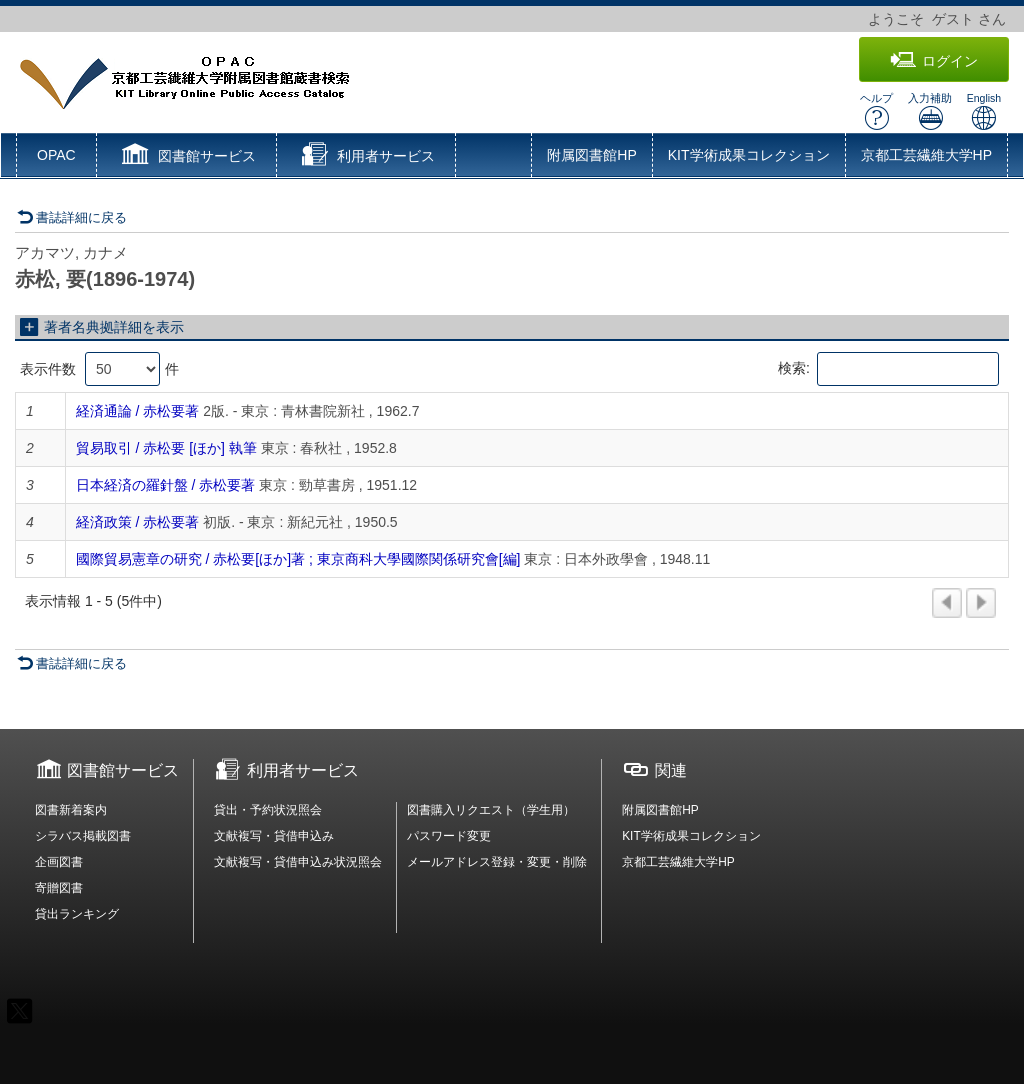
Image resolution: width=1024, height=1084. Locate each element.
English (984, 111)
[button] (186, 157)
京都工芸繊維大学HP (926, 155)
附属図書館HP (591, 155)
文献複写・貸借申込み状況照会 (298, 862)
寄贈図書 (59, 888)
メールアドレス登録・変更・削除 (497, 862)
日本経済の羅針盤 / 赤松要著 (166, 485)
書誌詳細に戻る (72, 217)
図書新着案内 (71, 810)
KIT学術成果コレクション (749, 155)
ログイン (934, 60)
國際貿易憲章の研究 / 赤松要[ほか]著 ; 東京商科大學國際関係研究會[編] (298, 559)
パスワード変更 (449, 836)
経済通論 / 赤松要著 (138, 411)
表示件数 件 (99, 369)
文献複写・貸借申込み (274, 836)
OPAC (56, 155)
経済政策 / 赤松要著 (138, 522)
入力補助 (930, 111)
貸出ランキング (77, 914)
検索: (888, 369)
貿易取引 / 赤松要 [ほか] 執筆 (166, 448)
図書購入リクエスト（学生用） (491, 810)
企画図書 (59, 862)
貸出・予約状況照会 (268, 810)
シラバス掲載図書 (83, 836)
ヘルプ (876, 111)
